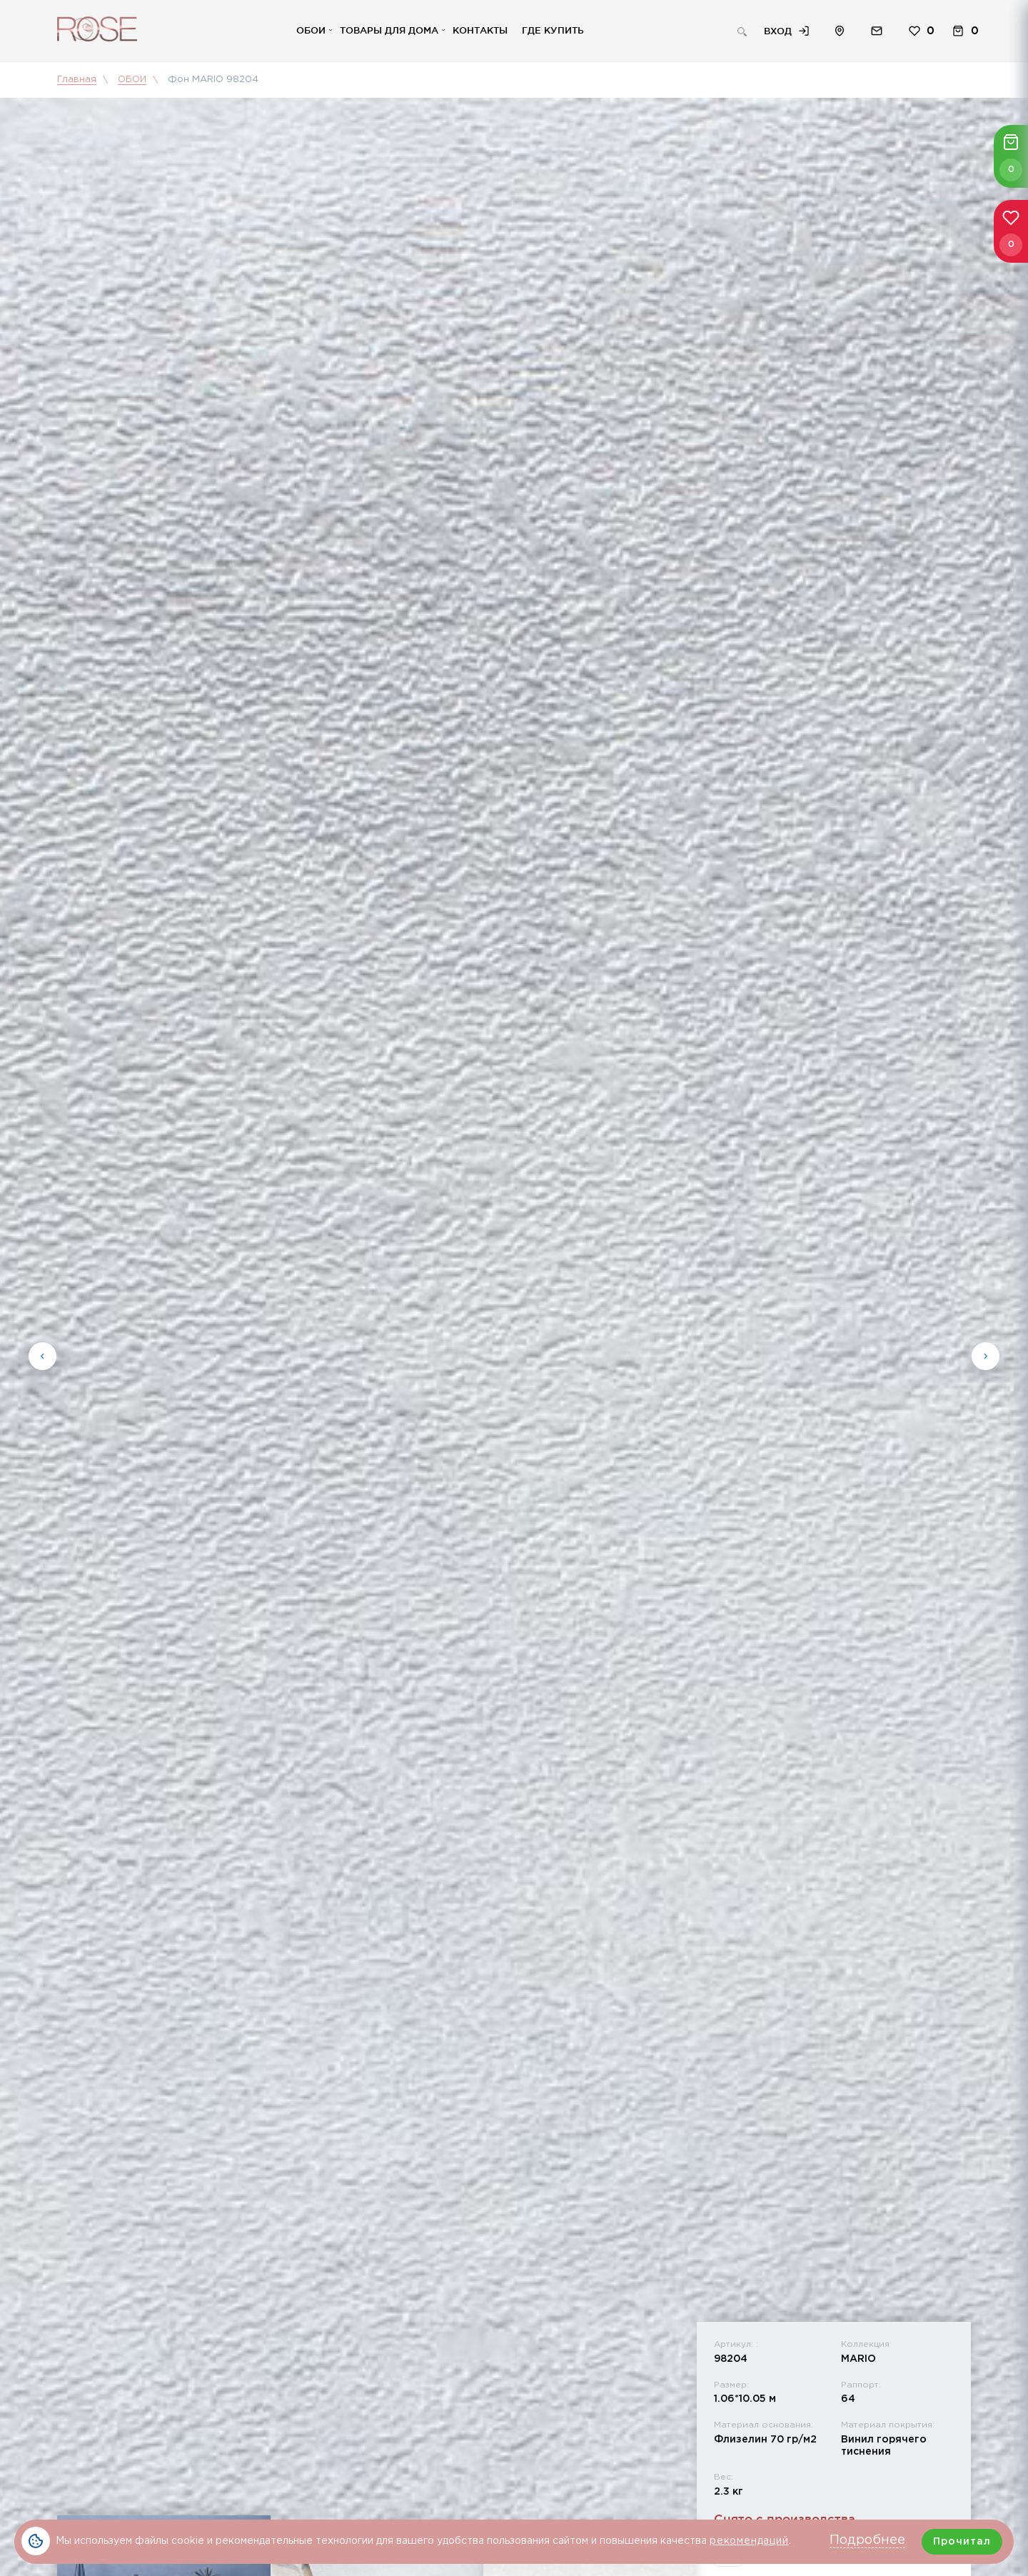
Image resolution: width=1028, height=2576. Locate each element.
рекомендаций (749, 2541)
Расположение (839, 31)
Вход (778, 31)
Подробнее (867, 2540)
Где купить (553, 30)
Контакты (480, 30)
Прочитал (962, 2541)
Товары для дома (389, 30)
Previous (42, 1355)
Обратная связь (876, 31)
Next (985, 1355)
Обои (311, 30)
